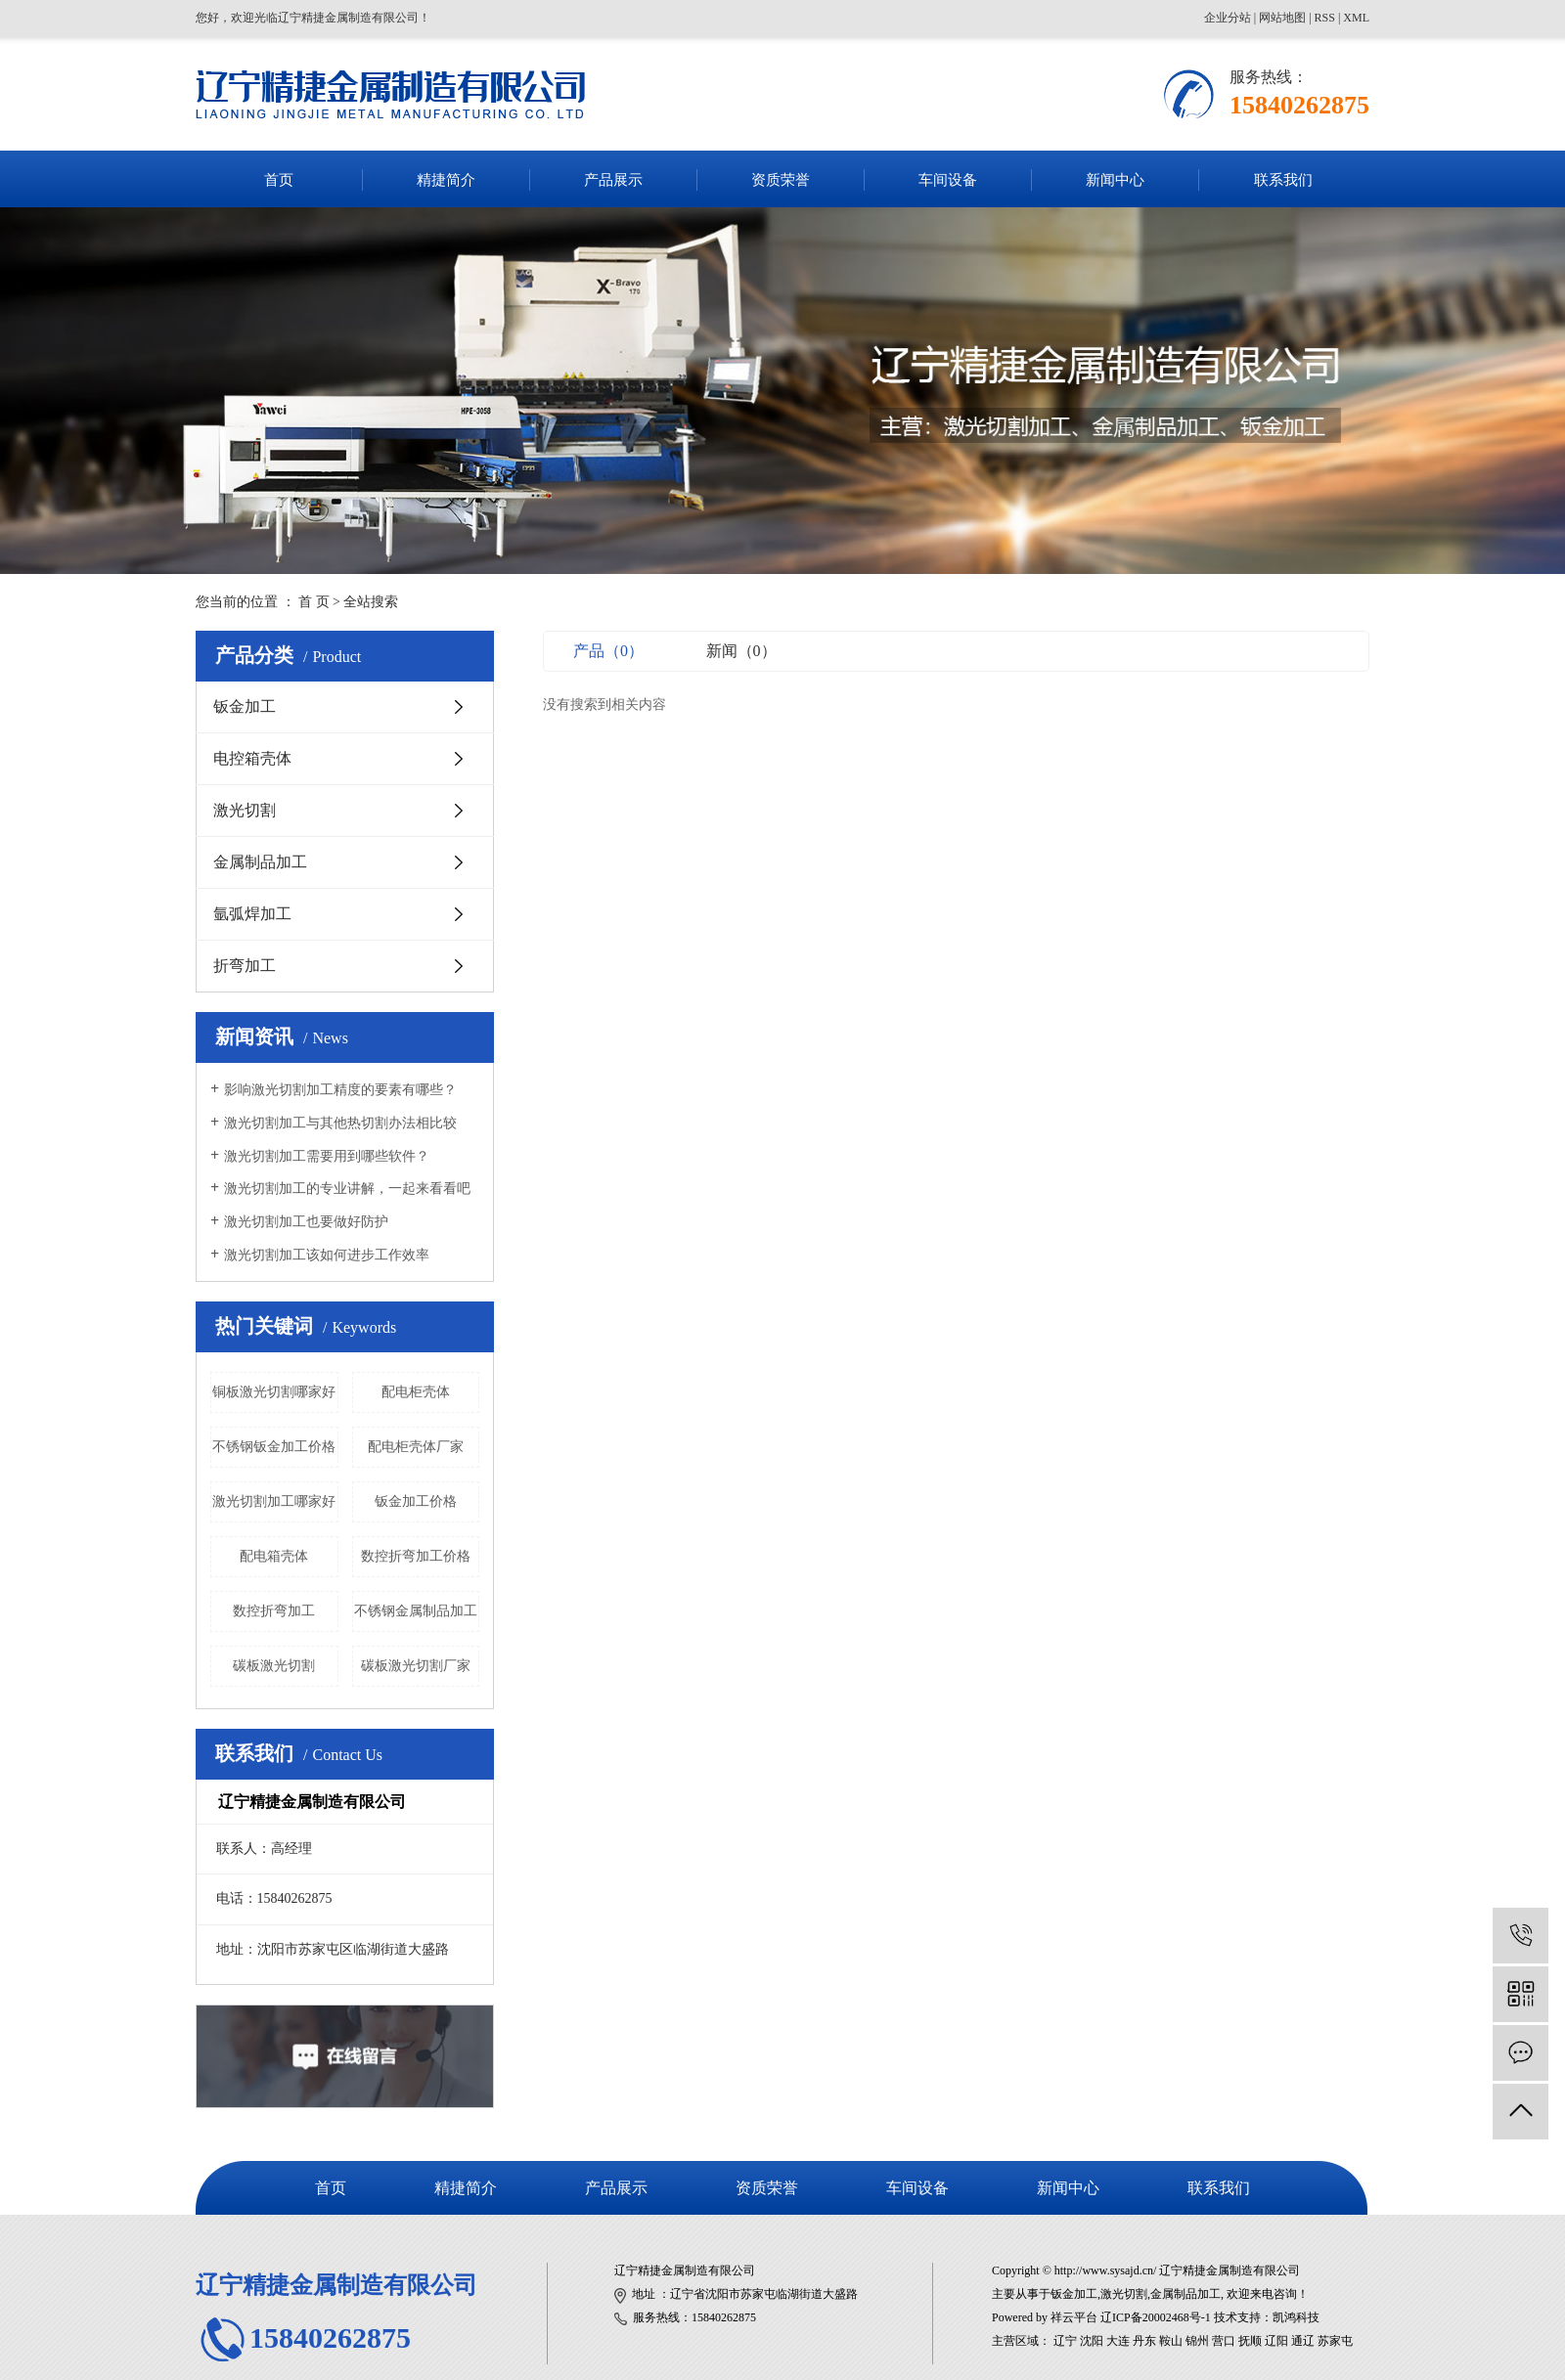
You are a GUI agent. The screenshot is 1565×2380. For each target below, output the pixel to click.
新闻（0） (741, 650)
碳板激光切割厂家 (415, 1665)
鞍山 (1171, 2341)
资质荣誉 (780, 180)
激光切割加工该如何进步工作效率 (326, 1255)
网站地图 (1282, 17)
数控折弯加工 (274, 1611)
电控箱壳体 (252, 758)
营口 (1223, 2341)
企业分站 (1227, 17)
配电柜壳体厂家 (416, 1446)
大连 (1118, 2341)
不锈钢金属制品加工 (415, 1611)
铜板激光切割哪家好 (273, 1392)
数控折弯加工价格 (415, 1556)
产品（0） (608, 650)
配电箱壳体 (274, 1556)
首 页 (314, 602)
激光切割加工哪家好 (273, 1501)
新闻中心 (1115, 180)
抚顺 (1250, 2341)
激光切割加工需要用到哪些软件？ (326, 1156)
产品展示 (613, 180)
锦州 (1197, 2341)
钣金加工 (244, 706)
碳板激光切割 (274, 1665)
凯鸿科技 (1296, 2317)
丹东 (1144, 2341)
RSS (1325, 17)
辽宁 (1065, 2341)
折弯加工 (244, 965)
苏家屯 (1335, 2341)
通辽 (1303, 2341)
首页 (278, 180)
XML (1356, 17)
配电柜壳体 (415, 1392)
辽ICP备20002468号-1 (1155, 2317)
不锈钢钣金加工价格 (273, 1446)
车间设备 (947, 180)
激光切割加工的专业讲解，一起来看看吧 (347, 1188)
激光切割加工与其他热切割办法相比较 (340, 1123)
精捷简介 (446, 180)
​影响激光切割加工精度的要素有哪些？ (340, 1089)
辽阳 (1276, 2341)
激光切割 (244, 810)
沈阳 (1091, 2341)
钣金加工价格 (416, 1501)
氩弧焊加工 (252, 913)
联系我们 (1283, 180)
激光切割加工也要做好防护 (306, 1221)
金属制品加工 (260, 862)
